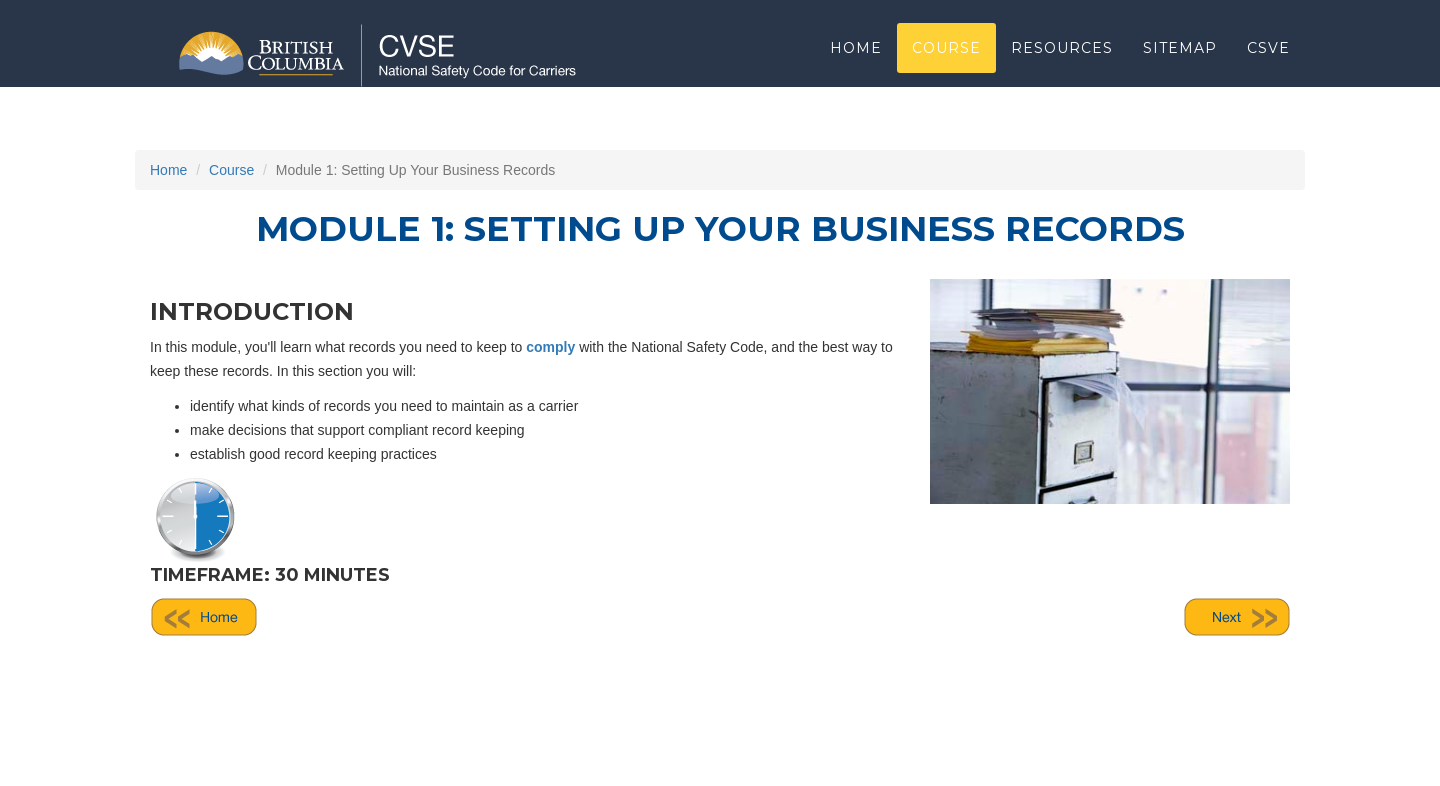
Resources (1062, 75)
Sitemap (1180, 75)
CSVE (1268, 75)
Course (946, 75)
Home (856, 75)
